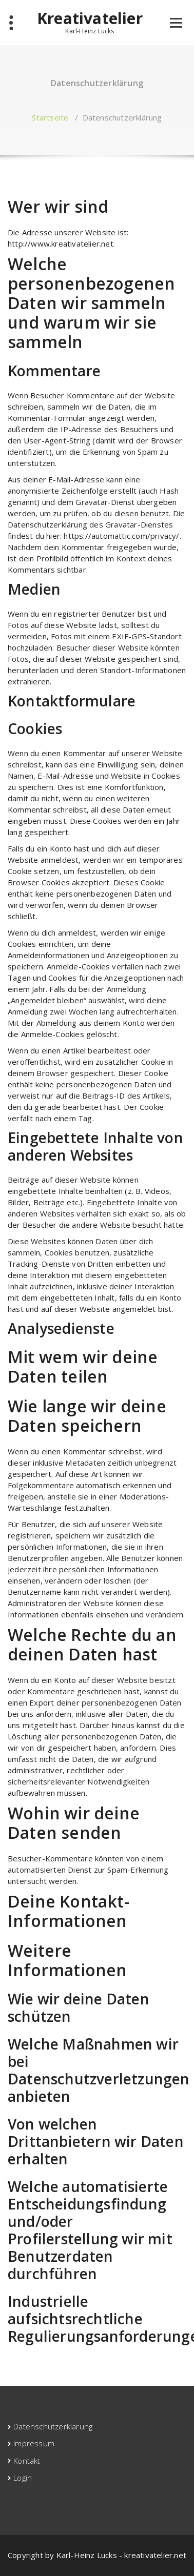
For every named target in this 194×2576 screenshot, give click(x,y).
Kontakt (26, 2461)
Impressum (33, 2443)
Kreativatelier (90, 18)
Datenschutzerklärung (52, 2426)
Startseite (50, 117)
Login (22, 2477)
